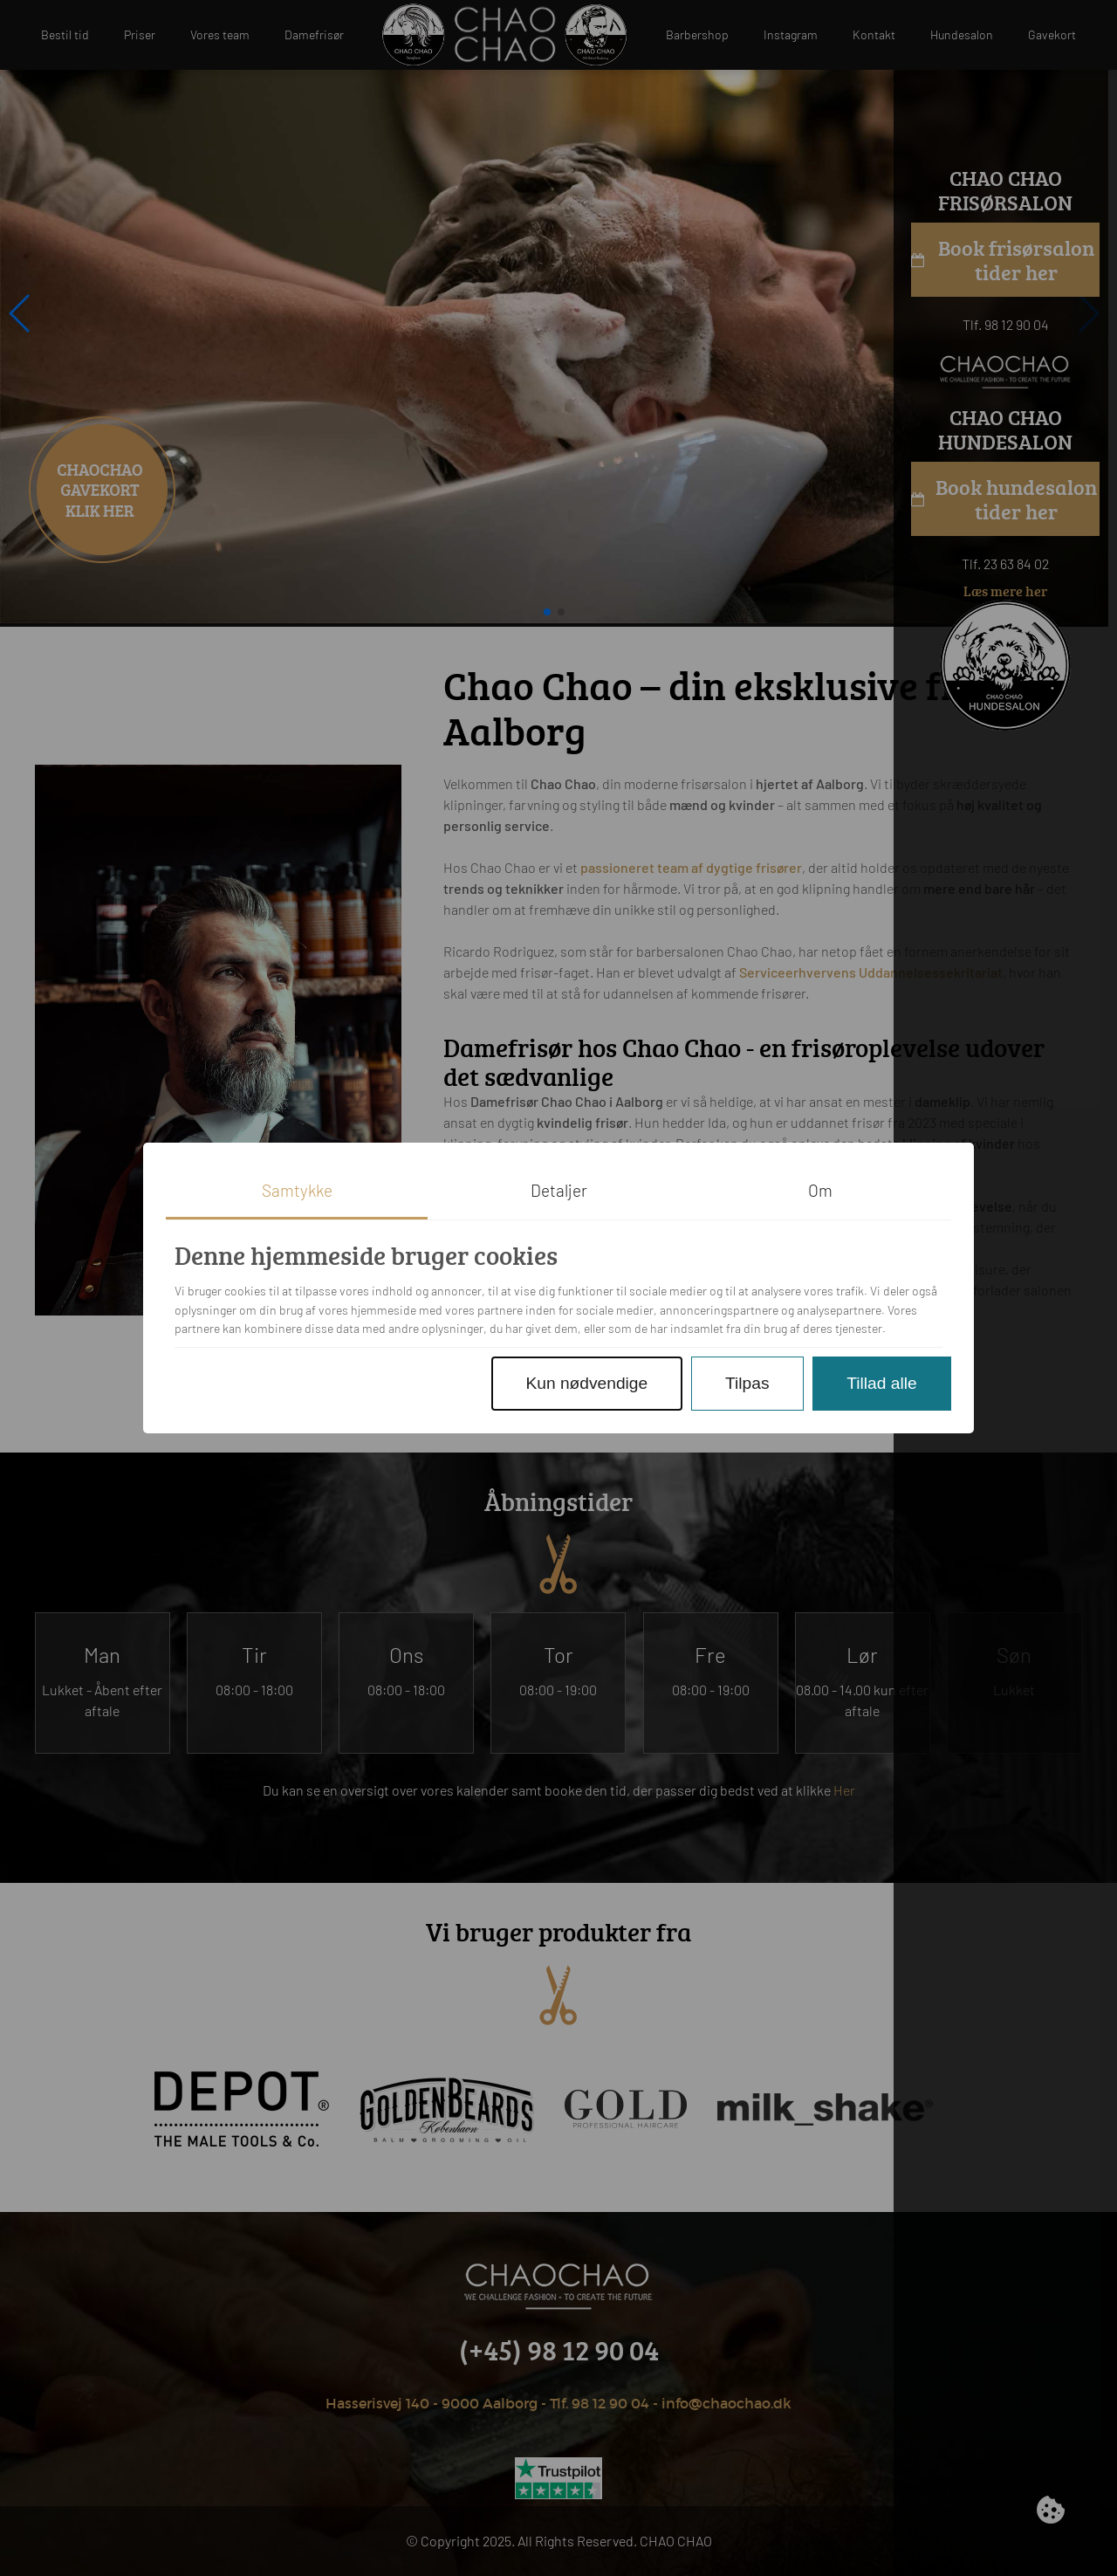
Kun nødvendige (586, 1383)
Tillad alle (881, 1383)
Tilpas (747, 1383)
